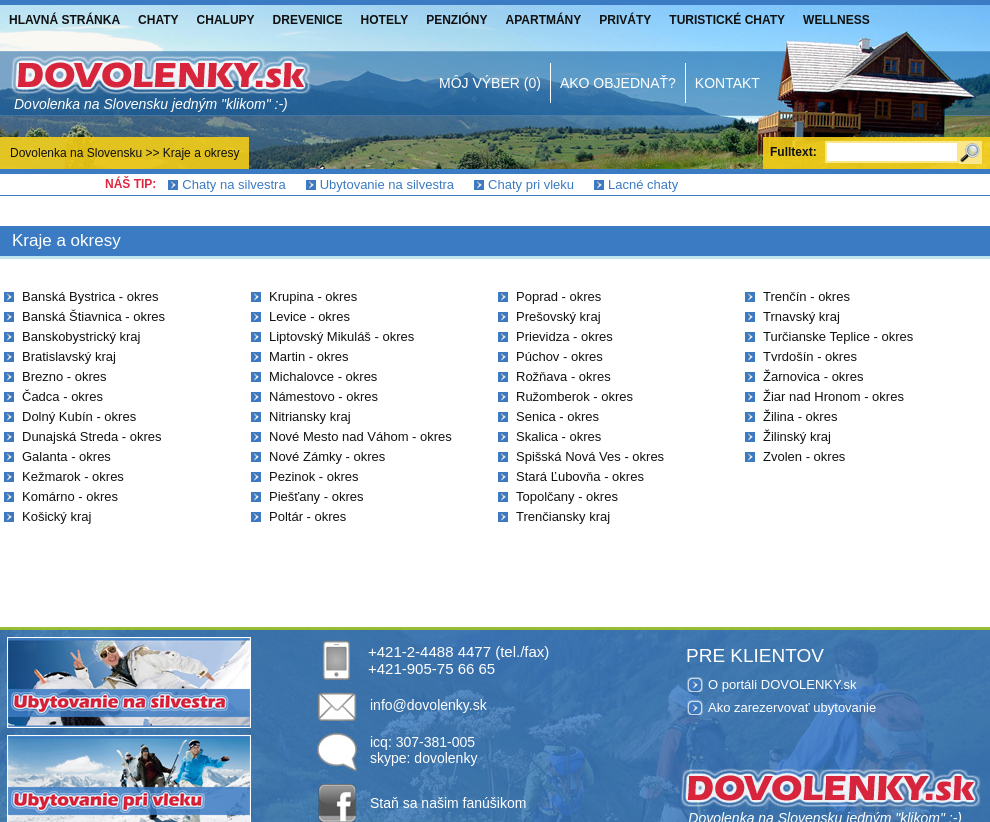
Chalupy (226, 20)
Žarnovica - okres (813, 376)
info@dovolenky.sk (428, 705)
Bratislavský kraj (69, 356)
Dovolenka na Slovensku (76, 153)
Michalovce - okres (323, 376)
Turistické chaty (727, 20)
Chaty (158, 20)
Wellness (836, 20)
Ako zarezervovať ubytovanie (792, 707)
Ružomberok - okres (574, 396)
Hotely (385, 20)
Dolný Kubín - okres (79, 416)
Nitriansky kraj (310, 416)
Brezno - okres (64, 376)
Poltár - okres (307, 516)
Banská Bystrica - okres (90, 296)
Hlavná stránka (64, 20)
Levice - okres (309, 316)
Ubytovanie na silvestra (387, 184)
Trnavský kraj (801, 316)
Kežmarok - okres (73, 476)
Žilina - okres (800, 416)
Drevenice (308, 20)
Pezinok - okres (314, 476)
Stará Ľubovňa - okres (580, 476)
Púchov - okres (559, 356)
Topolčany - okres (567, 496)
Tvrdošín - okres (810, 356)
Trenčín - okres (806, 296)
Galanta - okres (66, 456)
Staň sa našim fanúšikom (448, 803)
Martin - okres (308, 356)
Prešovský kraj (558, 316)
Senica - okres (557, 416)
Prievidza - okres (564, 336)
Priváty (625, 20)
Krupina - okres (313, 296)
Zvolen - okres (804, 456)
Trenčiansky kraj (563, 516)
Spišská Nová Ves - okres (590, 456)
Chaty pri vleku (531, 184)
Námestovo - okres (323, 396)
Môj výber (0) (490, 83)
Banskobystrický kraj (81, 336)
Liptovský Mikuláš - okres (341, 336)
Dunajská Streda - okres (91, 436)
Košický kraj (56, 516)
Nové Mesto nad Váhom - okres (360, 436)
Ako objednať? (618, 83)
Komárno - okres (70, 496)
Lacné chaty (643, 184)
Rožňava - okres (563, 376)
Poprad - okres (558, 296)
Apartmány (544, 20)
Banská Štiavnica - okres (93, 316)
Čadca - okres (62, 396)
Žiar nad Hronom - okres (833, 396)
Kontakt (727, 83)
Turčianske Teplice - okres (838, 336)
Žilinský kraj (797, 436)
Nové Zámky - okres (327, 456)
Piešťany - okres (316, 496)
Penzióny (456, 20)
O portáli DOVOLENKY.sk (782, 684)
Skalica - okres (558, 436)
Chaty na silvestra (233, 184)
